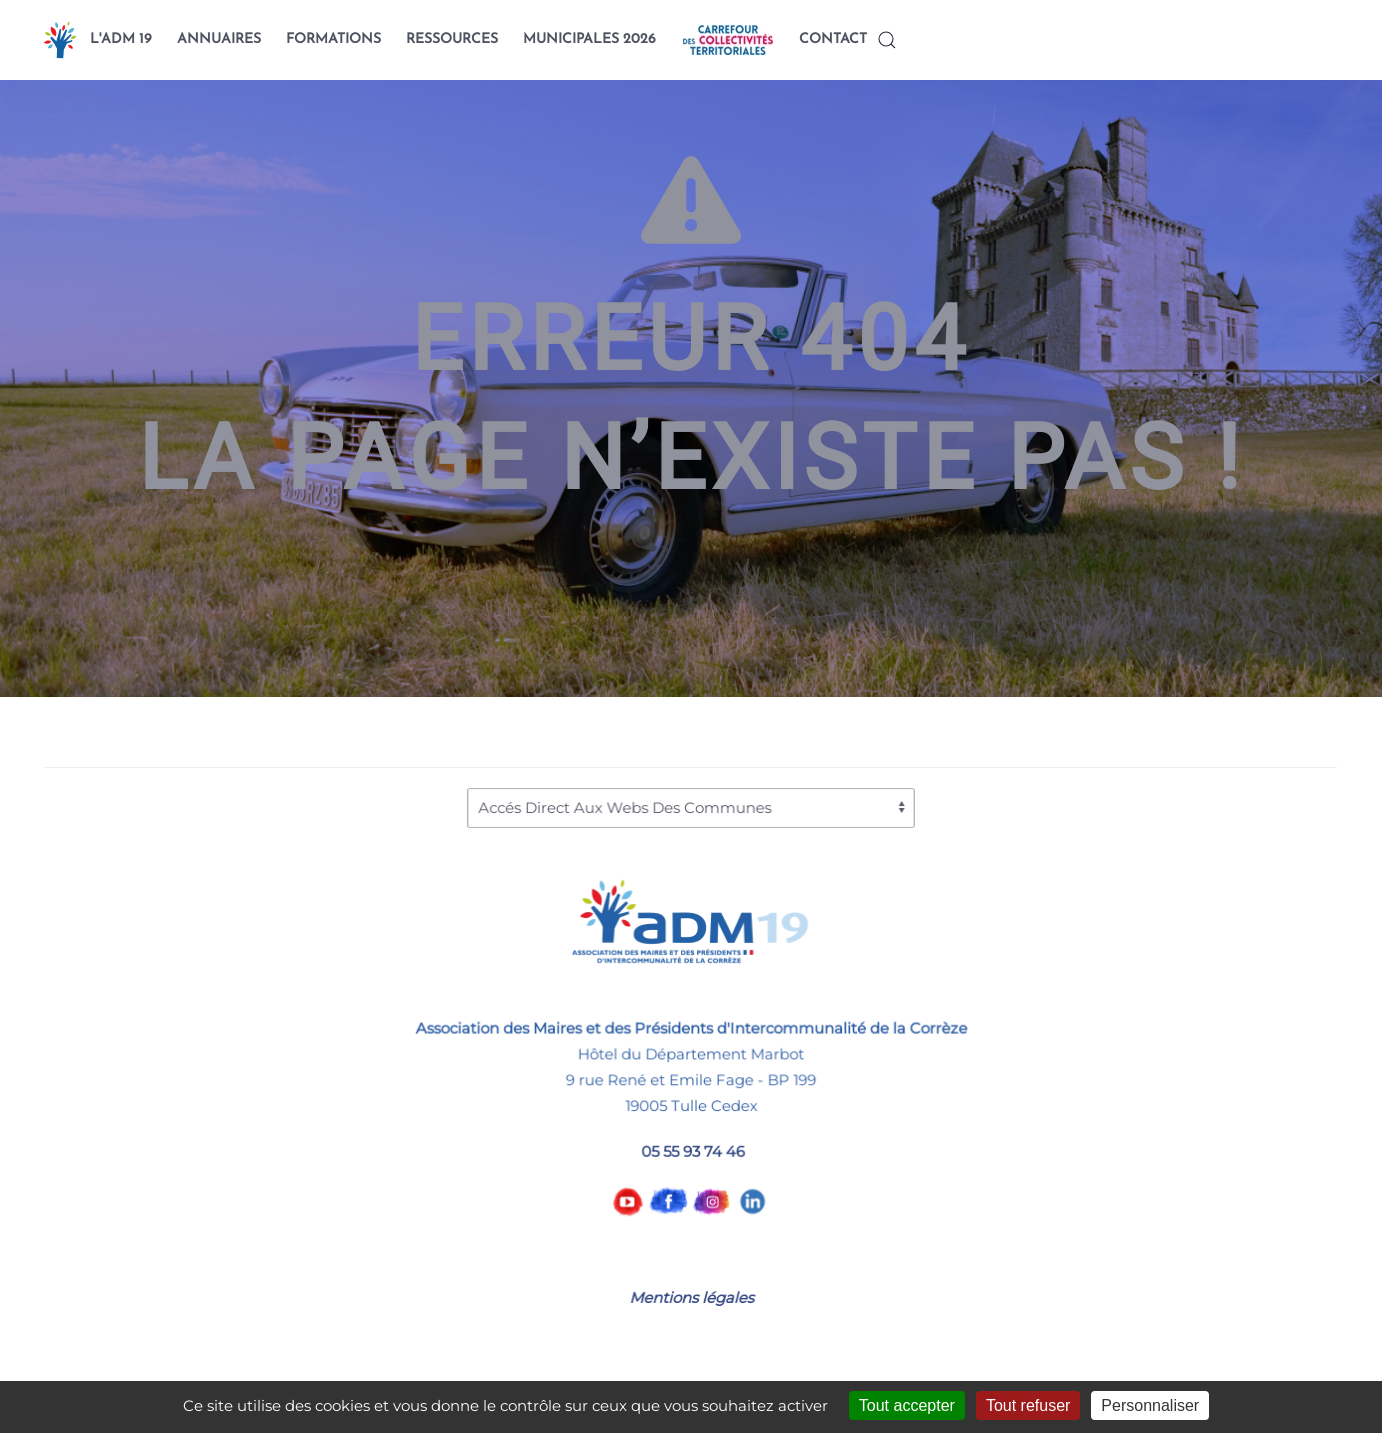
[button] (887, 40)
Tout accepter (907, 1405)
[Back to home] (60, 40)
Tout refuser (1028, 1405)
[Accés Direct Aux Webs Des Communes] (691, 807)
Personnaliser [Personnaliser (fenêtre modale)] (1150, 1405)
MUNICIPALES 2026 (589, 39)
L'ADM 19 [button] (121, 39)
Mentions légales (691, 1297)
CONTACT (833, 39)
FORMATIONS (333, 39)
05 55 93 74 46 (692, 1150)
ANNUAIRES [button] (219, 39)
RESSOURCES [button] (452, 39)
